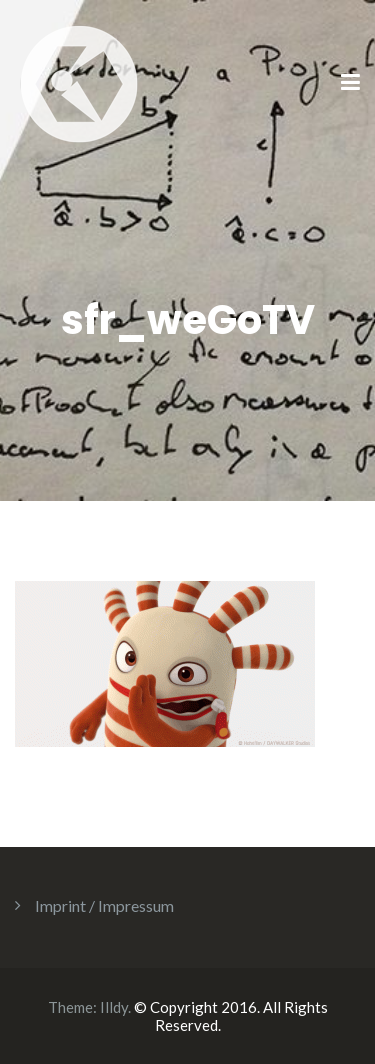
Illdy (114, 1007)
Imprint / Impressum (104, 905)
